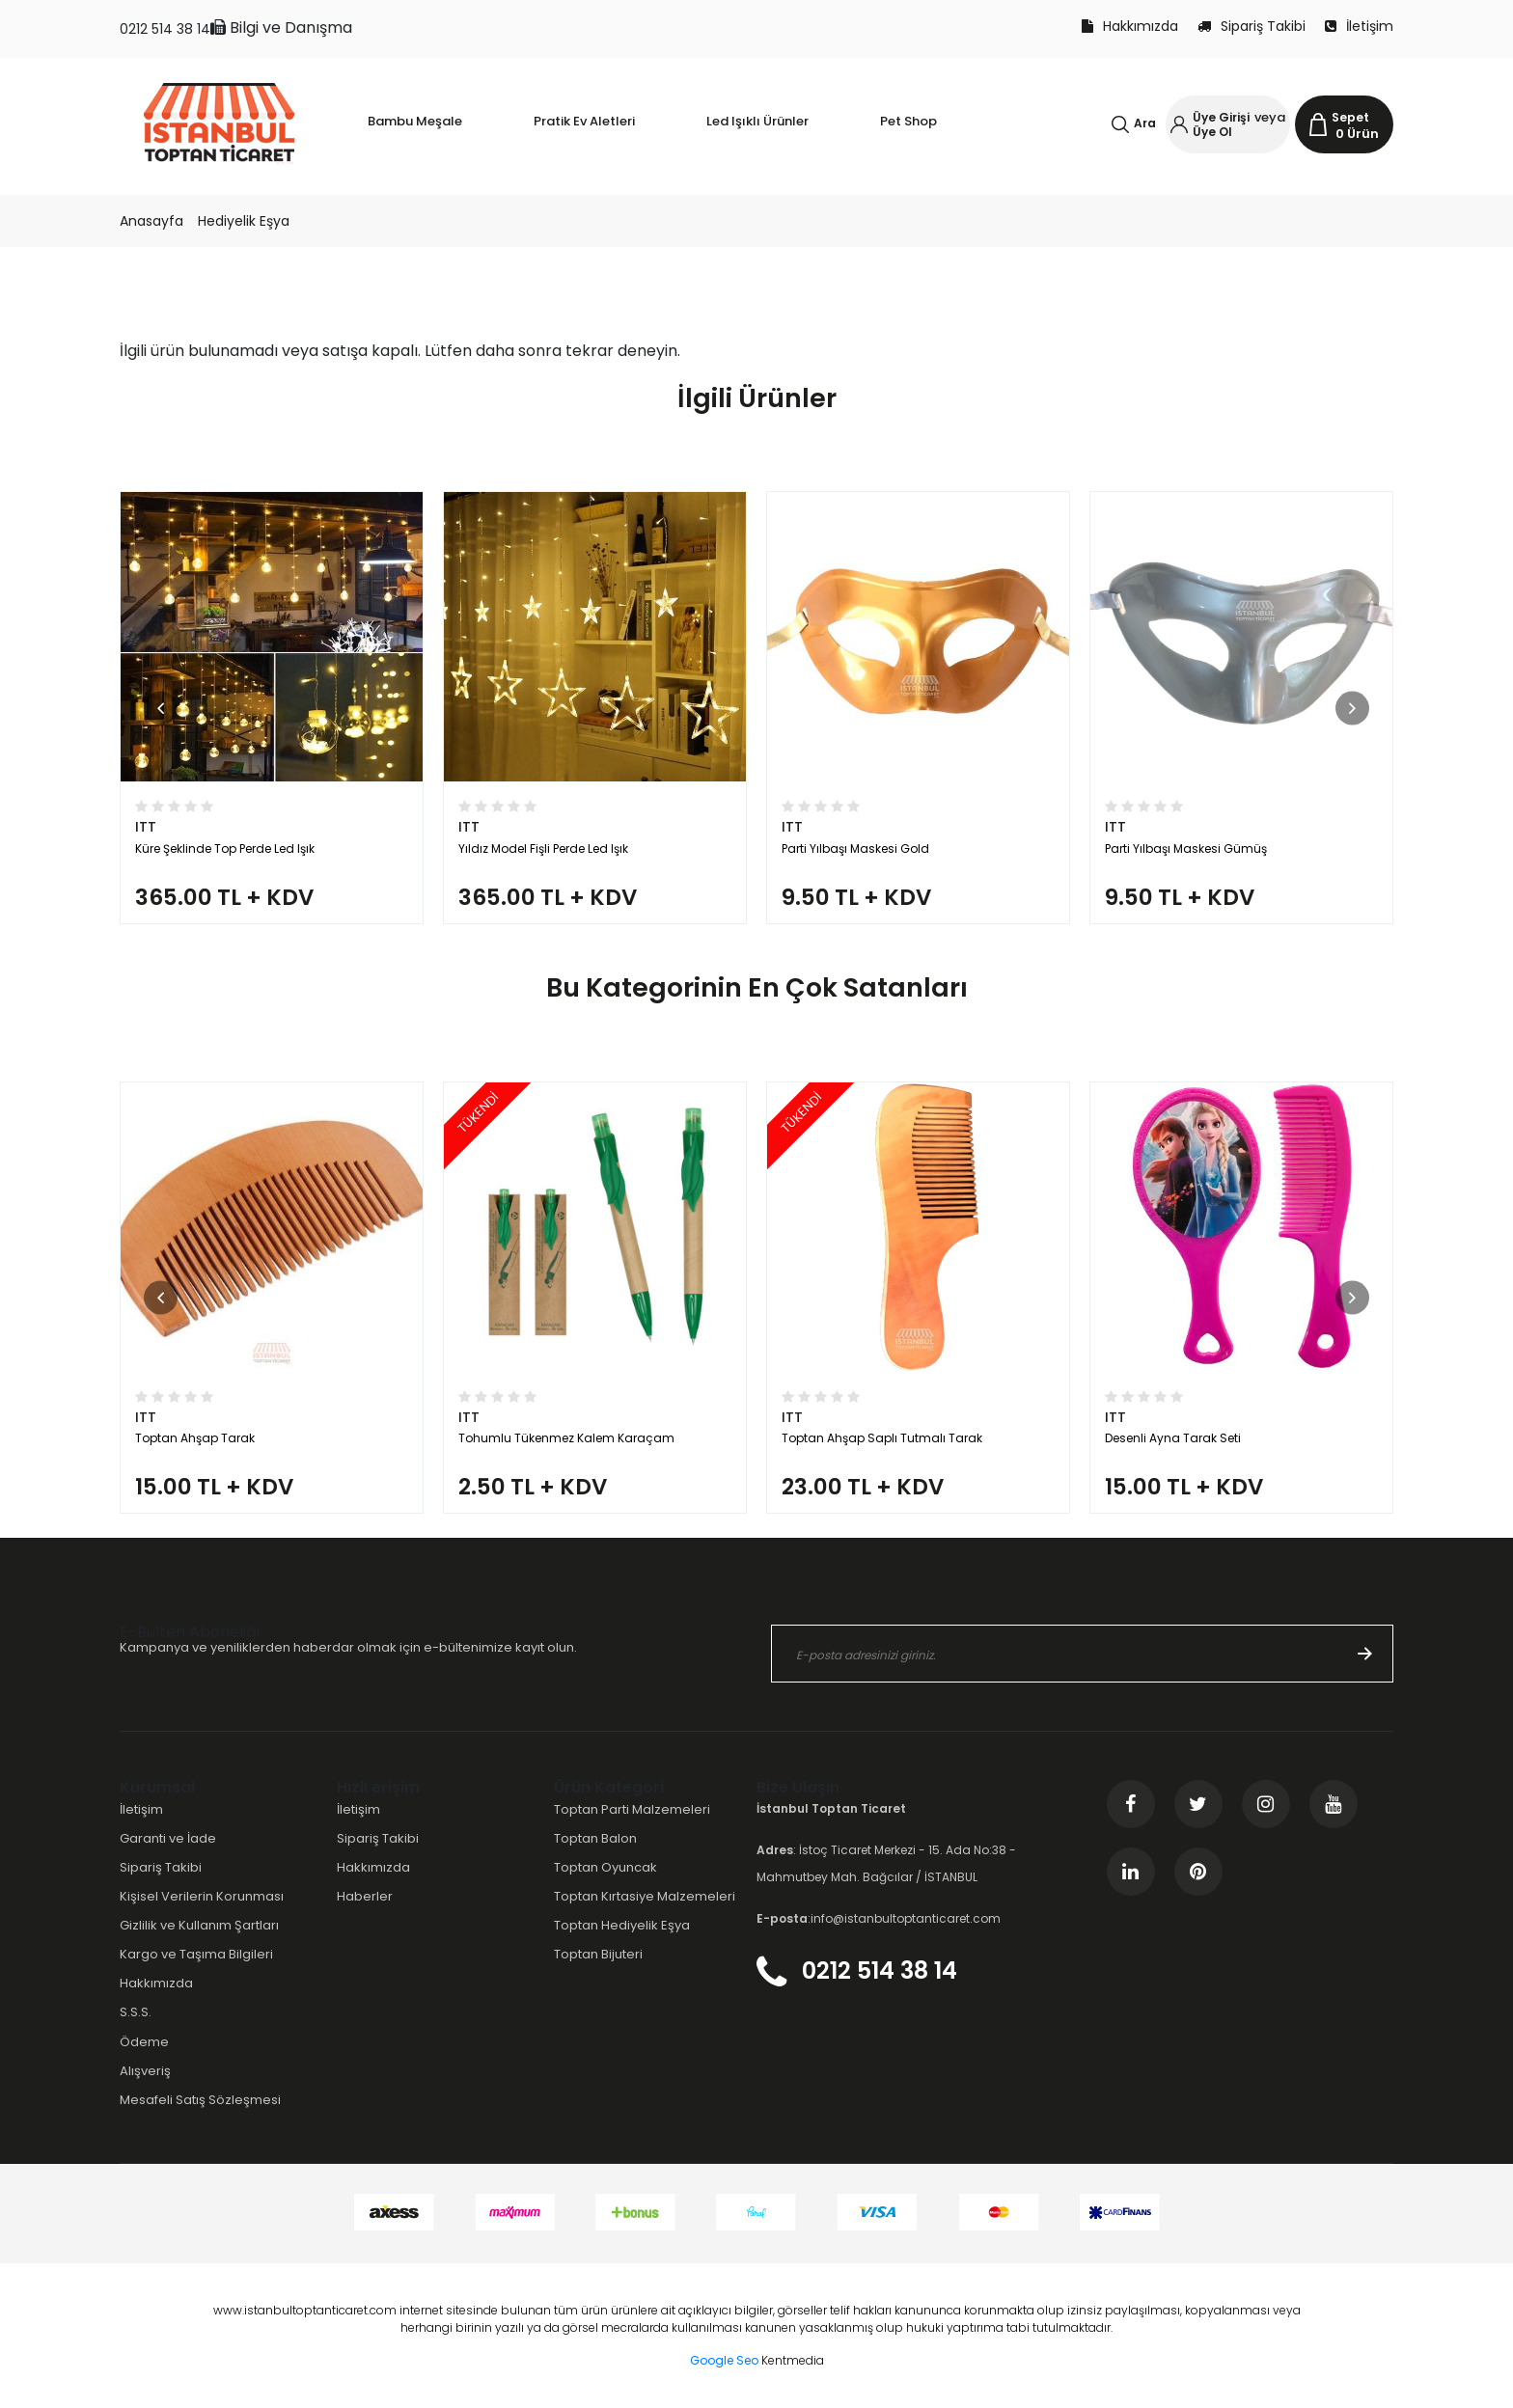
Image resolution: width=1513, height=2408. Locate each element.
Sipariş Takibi (1251, 26)
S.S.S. (135, 2012)
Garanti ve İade (168, 1838)
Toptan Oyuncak (605, 1867)
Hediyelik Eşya (243, 221)
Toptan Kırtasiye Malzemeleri (644, 1896)
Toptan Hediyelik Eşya (622, 1925)
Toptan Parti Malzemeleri (632, 1809)
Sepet (1350, 117)
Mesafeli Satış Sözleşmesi (200, 2100)
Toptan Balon (595, 1838)
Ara (1145, 123)
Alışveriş (145, 2071)
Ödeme (144, 2042)
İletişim (1359, 26)
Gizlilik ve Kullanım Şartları (199, 1925)
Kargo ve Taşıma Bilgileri (196, 1954)
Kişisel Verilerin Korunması (202, 1896)
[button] (161, 708)
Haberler (365, 1896)
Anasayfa (151, 221)
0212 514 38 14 (165, 29)
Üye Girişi (1221, 117)
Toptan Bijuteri (598, 1954)
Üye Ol (1212, 131)
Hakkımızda (1130, 26)
